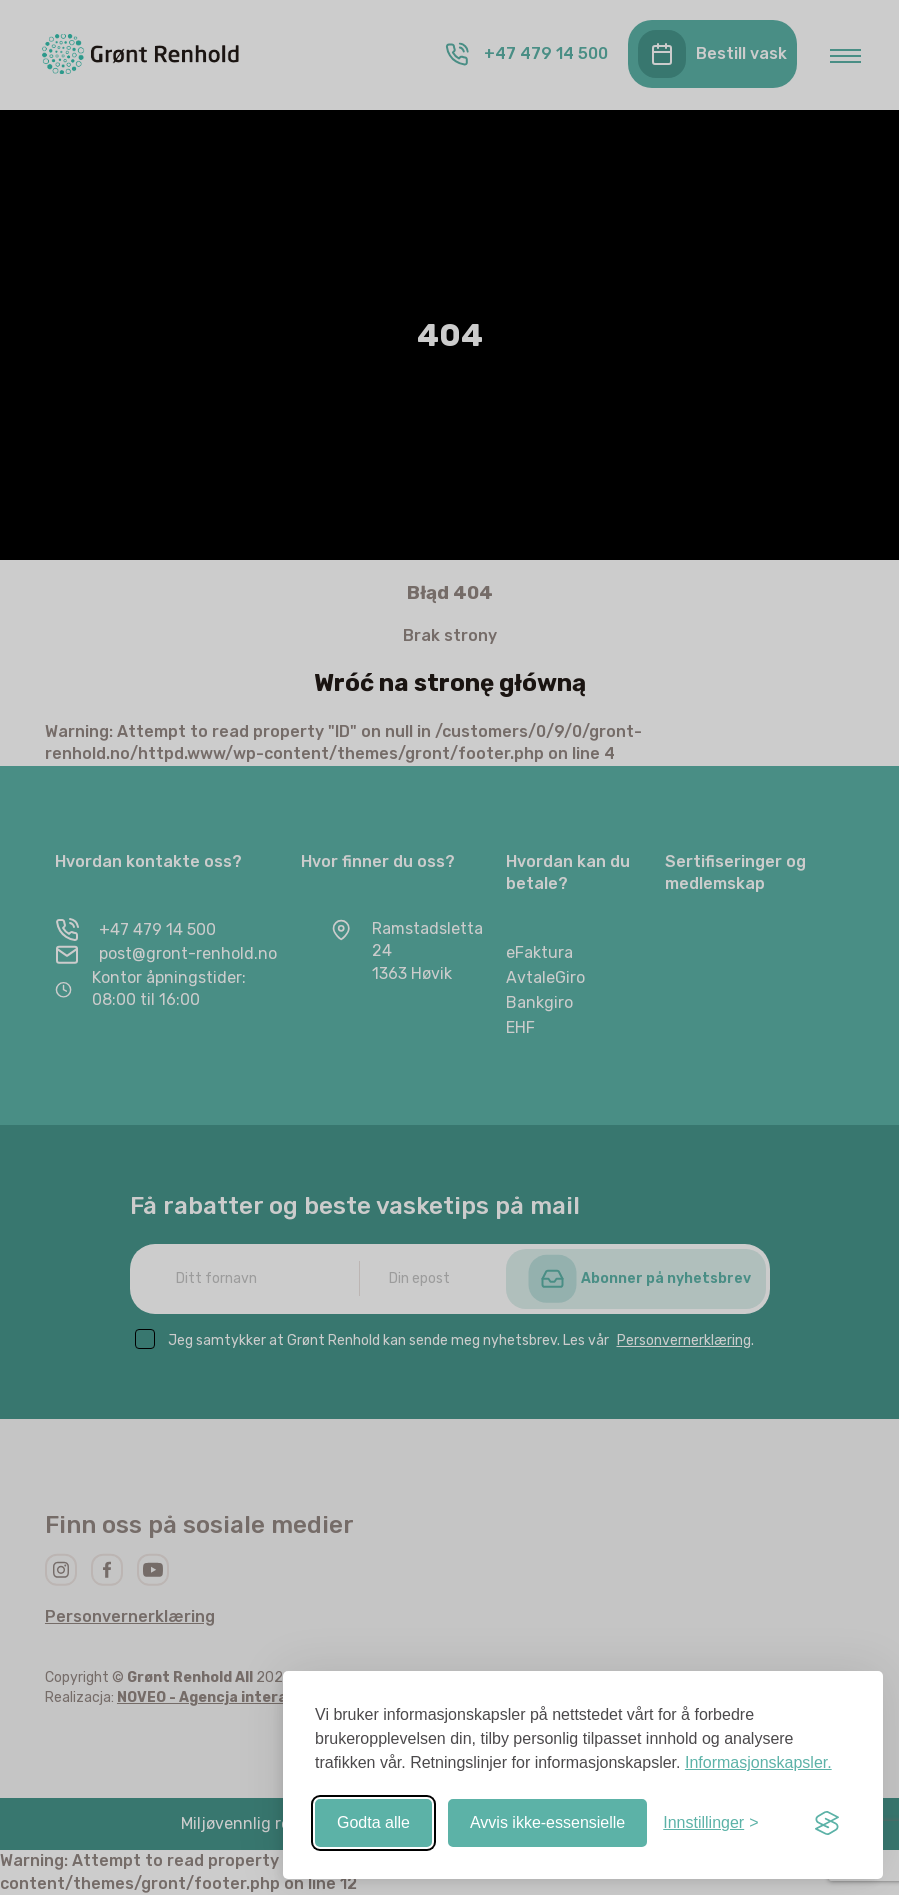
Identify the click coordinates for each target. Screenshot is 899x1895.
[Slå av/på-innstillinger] (710, 1823)
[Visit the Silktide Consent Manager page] (827, 1823)
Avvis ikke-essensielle (547, 1822)
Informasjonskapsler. (758, 1762)
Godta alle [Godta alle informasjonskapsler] (373, 1822)
